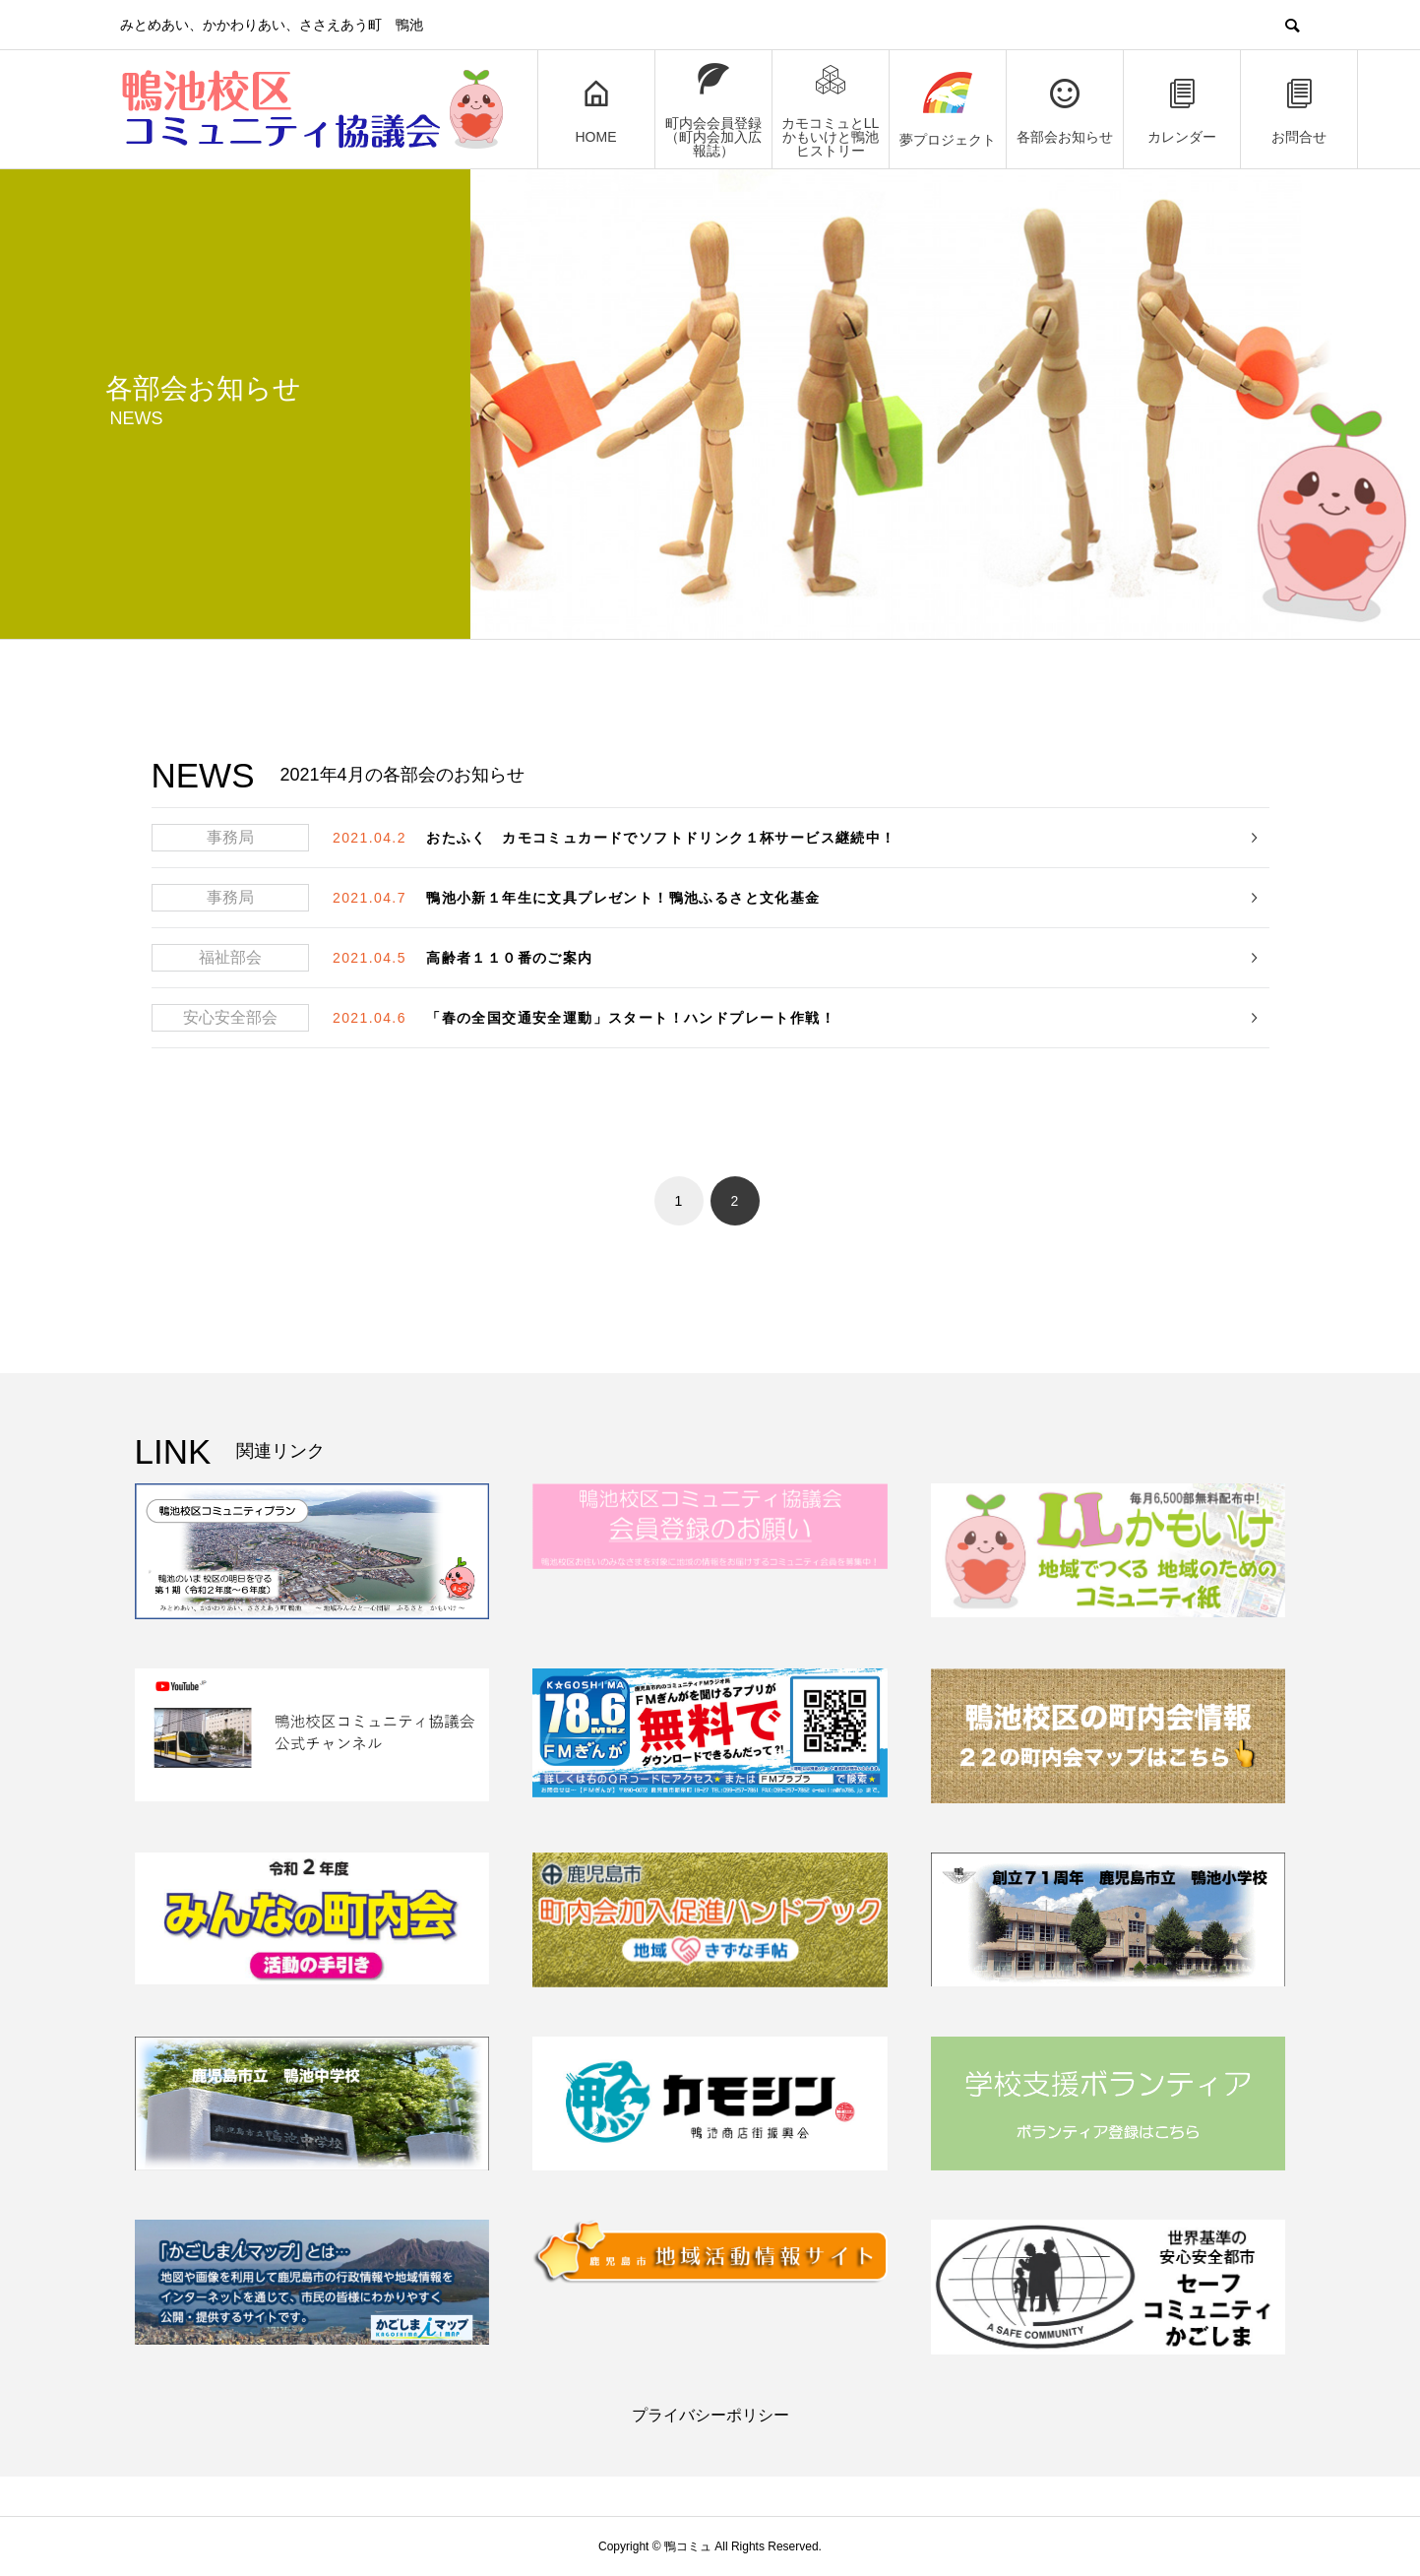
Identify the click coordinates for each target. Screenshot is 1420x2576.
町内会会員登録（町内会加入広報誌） (713, 109)
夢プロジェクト (947, 110)
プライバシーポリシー (710, 2415)
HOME (596, 110)
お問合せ (1299, 110)
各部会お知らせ (1065, 110)
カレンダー (1181, 110)
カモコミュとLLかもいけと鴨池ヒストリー (830, 109)
